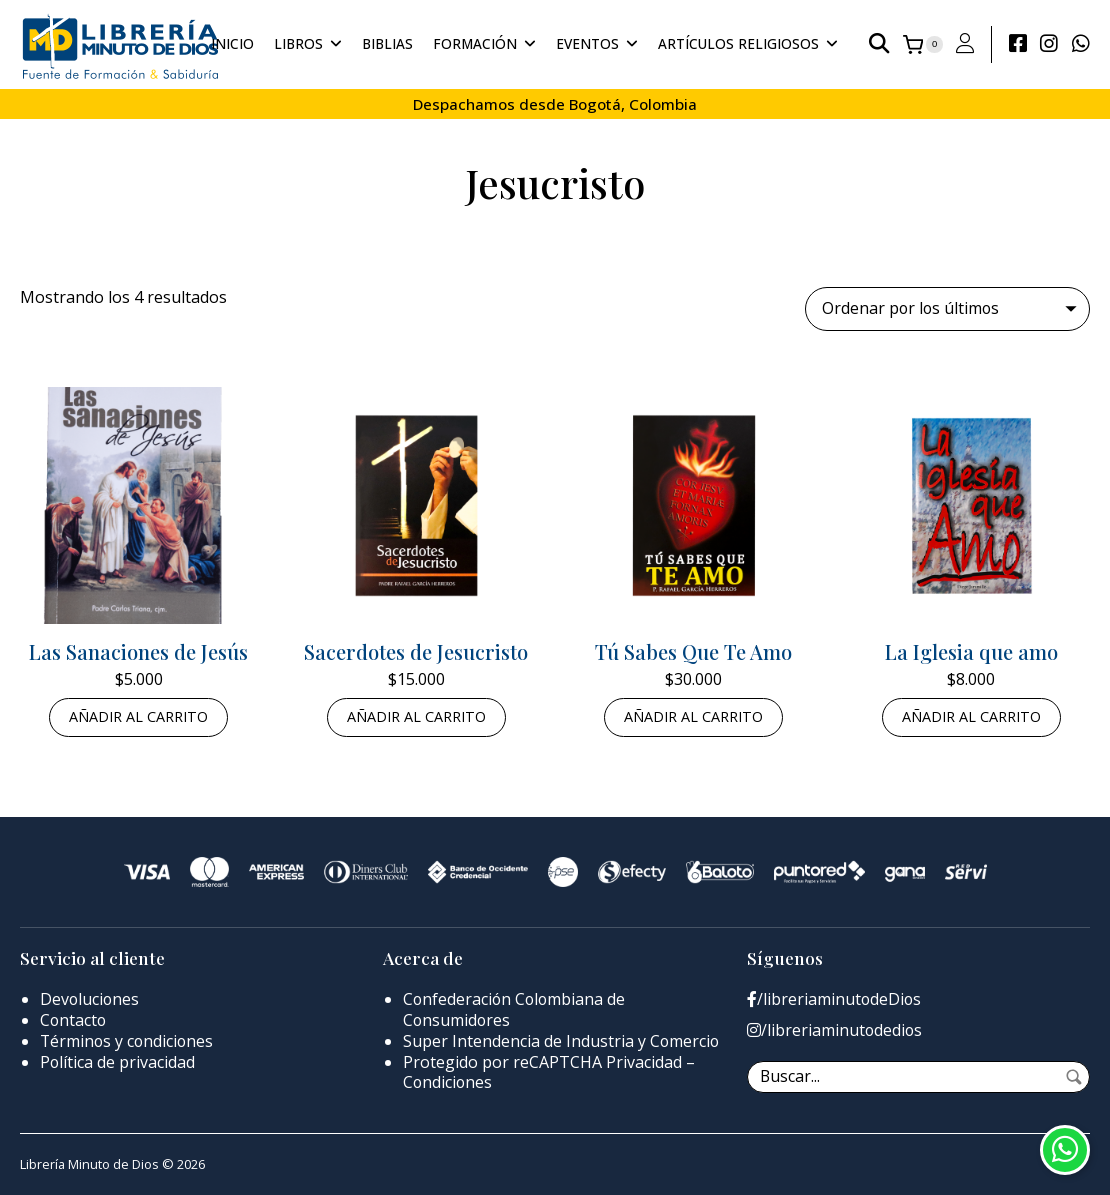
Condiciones (448, 1083)
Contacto (74, 1020)
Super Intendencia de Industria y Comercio (562, 1041)
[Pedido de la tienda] (946, 309)
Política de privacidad (118, 1062)
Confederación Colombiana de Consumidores (516, 1010)
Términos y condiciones (128, 1041)
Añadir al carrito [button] (138, 717)
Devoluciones (90, 1000)
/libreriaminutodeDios (835, 1000)
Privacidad (644, 1062)
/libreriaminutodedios (835, 1030)
